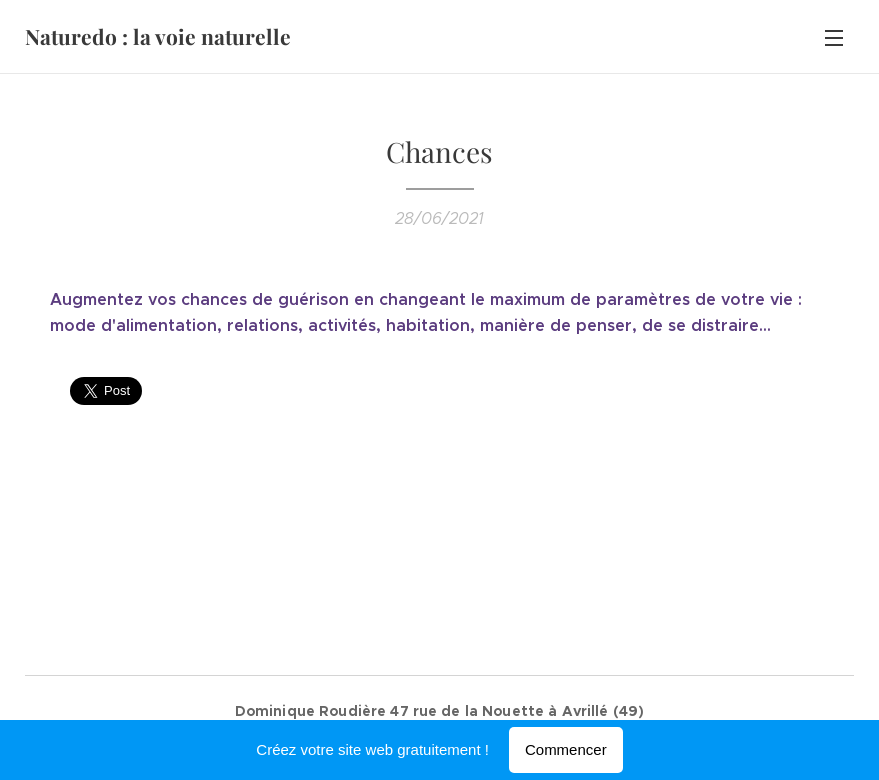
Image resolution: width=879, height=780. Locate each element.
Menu (834, 38)
